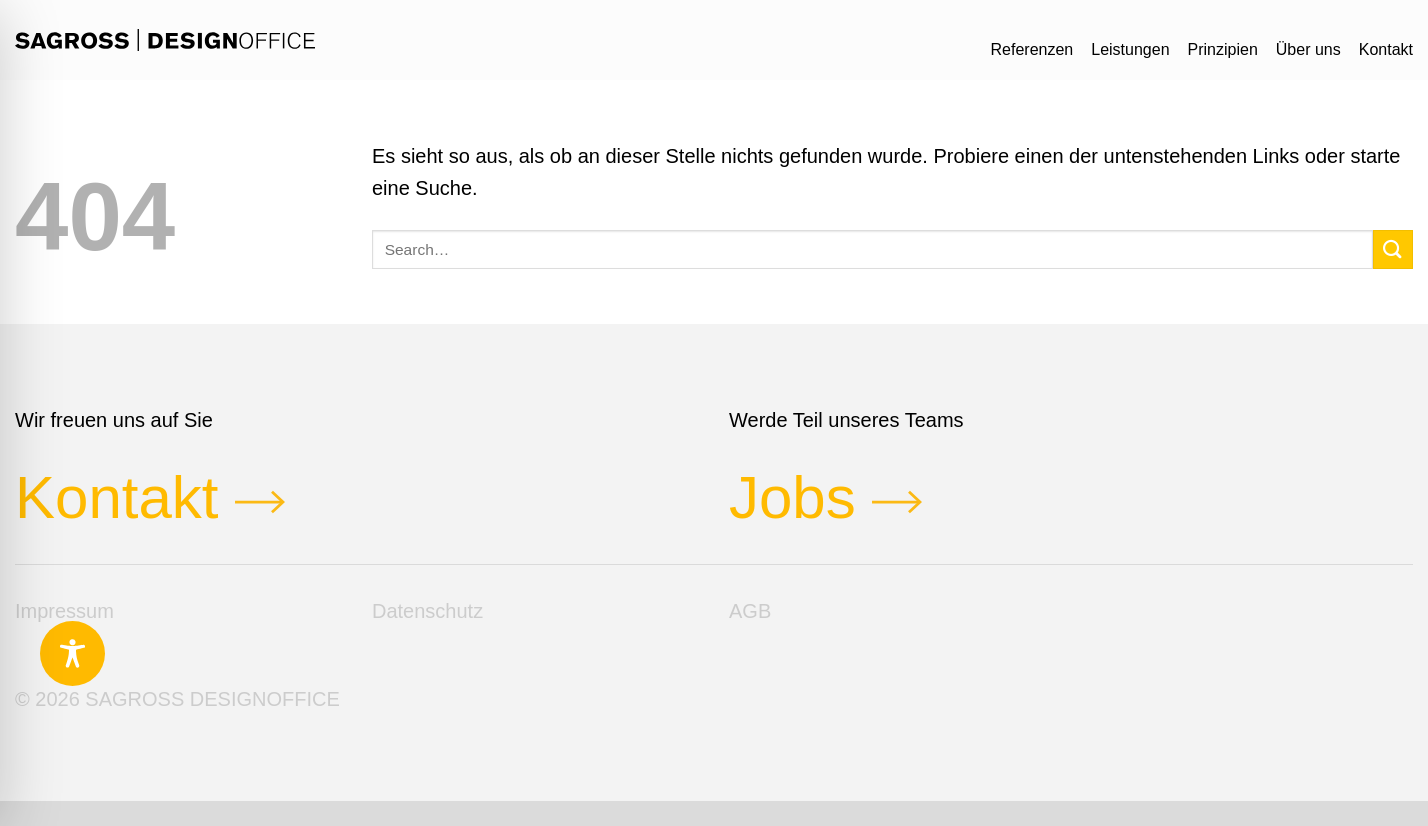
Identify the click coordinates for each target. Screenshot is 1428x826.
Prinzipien (1223, 49)
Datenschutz (427, 611)
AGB (750, 611)
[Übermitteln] (1393, 249)
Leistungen (1130, 49)
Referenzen (1032, 49)
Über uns (1308, 49)
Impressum (64, 611)
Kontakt (1386, 49)
